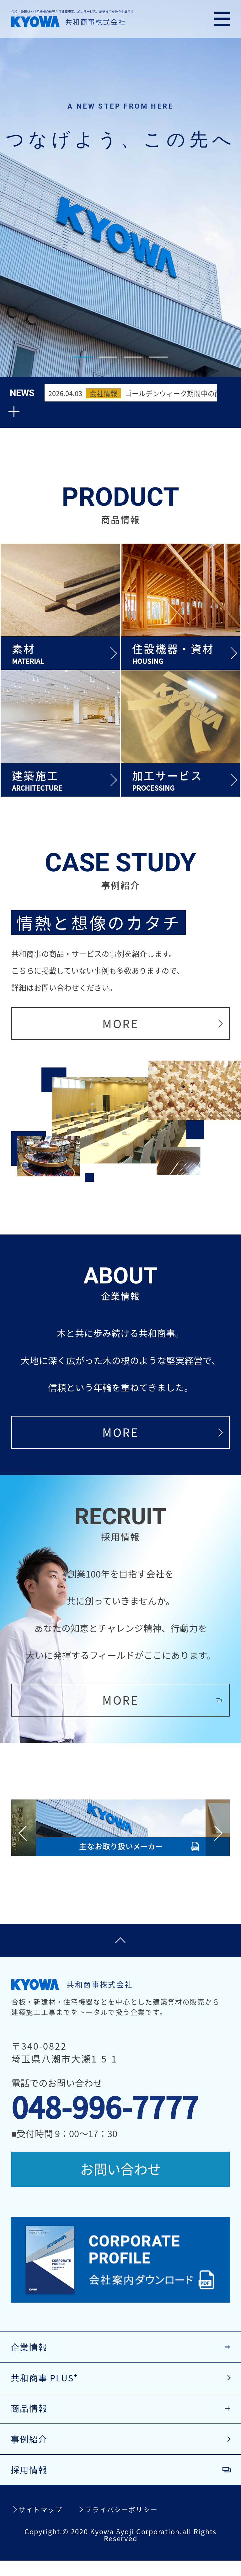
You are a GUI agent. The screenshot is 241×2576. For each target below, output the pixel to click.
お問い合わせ (120, 2169)
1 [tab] (82, 357)
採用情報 (31, 2484)
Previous (26, 1830)
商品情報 (31, 2419)
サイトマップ (42, 2525)
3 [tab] (133, 357)
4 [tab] (158, 357)
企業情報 (31, 2355)
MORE (120, 1016)
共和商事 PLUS (47, 2387)
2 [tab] (108, 357)
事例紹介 (31, 2452)
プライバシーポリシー (125, 2525)
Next (214, 1830)
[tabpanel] (120, 188)
